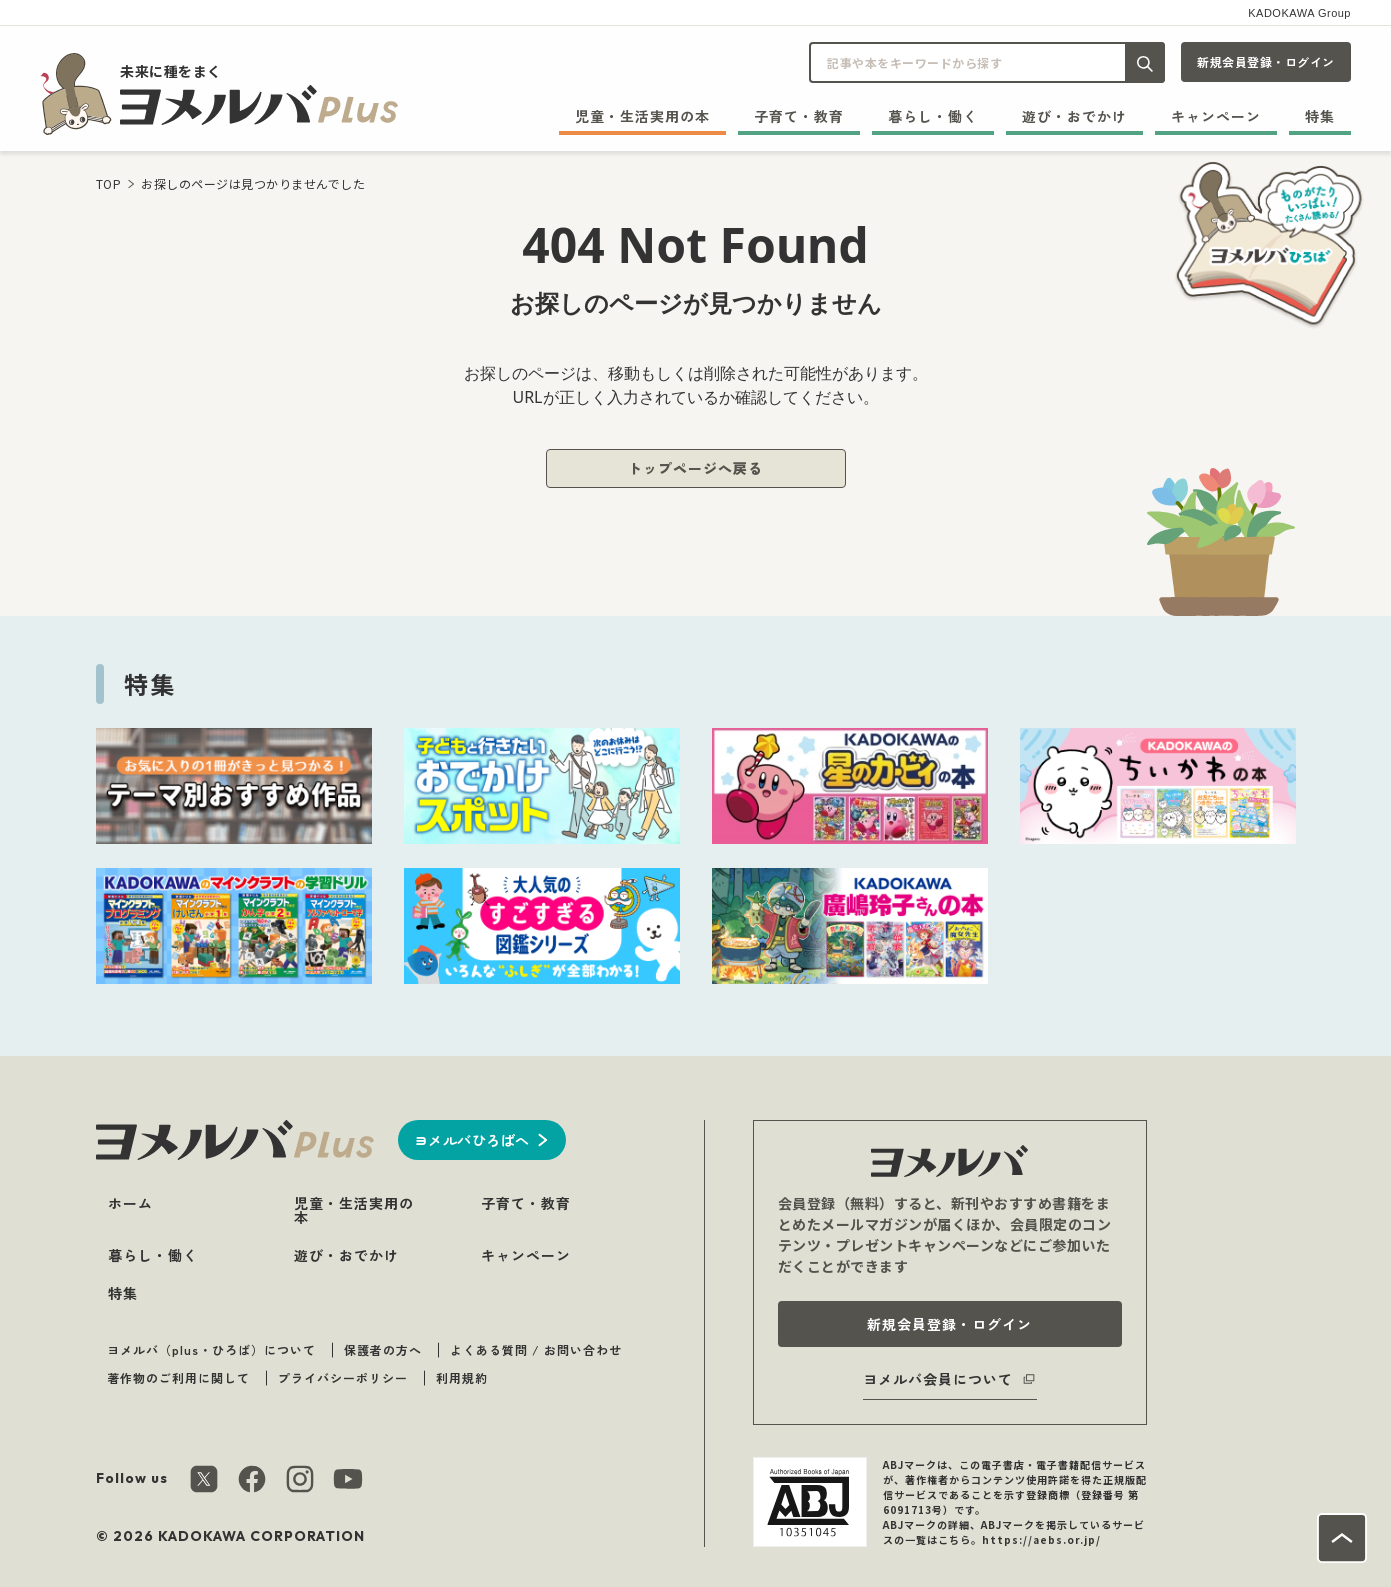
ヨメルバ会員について (938, 1379)
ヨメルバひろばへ (472, 1140)
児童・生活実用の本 (642, 116)
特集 (1320, 116)
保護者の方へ (383, 1349)
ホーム (130, 1203)
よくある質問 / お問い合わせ (536, 1349)
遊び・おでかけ (1074, 116)
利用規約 (462, 1377)
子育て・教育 (799, 116)
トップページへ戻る (695, 468)
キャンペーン (1216, 116)
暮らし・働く (933, 116)
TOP (109, 183)
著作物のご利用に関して (178, 1377)
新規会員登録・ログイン (1266, 61)
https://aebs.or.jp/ (1041, 1539)
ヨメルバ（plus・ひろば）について (211, 1349)
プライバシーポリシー (343, 1377)
